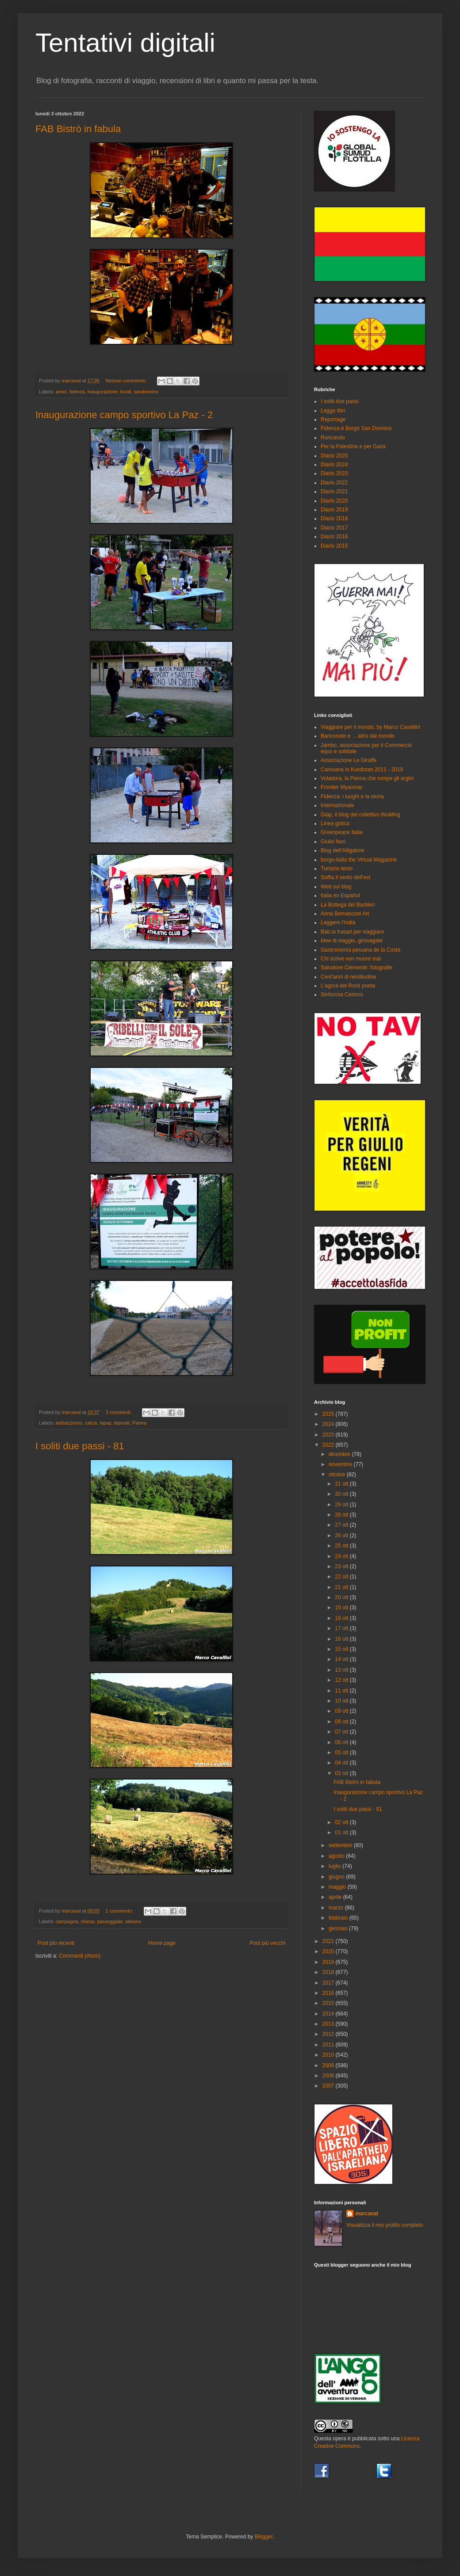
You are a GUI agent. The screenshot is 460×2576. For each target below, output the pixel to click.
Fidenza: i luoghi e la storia (352, 796)
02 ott (342, 1822)
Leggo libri (333, 411)
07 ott (342, 1732)
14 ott (342, 1659)
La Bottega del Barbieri (348, 905)
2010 (329, 2055)
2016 (329, 1993)
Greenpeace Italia (342, 832)
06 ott (342, 1742)
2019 (329, 1962)
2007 (329, 2086)
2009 (329, 2065)
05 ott (342, 1752)
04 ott (342, 1763)
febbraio (339, 1918)
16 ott (342, 1639)
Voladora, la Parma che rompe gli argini (367, 778)
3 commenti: (119, 1412)
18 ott (342, 1618)
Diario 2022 (334, 483)
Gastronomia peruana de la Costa (360, 950)
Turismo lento (337, 868)
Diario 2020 (334, 501)
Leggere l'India (338, 922)
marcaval (366, 2213)
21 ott (342, 1587)
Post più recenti (56, 1943)
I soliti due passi (339, 401)
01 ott (342, 1832)
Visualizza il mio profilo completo (384, 2225)
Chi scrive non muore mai (351, 959)
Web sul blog (336, 887)
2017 (329, 1983)
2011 (329, 2045)
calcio (91, 1422)
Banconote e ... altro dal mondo (358, 736)
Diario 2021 (334, 491)
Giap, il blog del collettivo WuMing (360, 815)
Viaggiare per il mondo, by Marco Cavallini (370, 727)
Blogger (264, 2537)
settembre (341, 1845)
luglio (335, 1866)
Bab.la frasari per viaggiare (352, 932)
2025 (329, 1414)
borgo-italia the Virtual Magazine (359, 860)
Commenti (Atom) (79, 1956)
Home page (162, 1943)
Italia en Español (340, 895)
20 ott (342, 1597)
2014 (329, 2014)
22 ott (342, 1577)
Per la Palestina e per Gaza (353, 446)
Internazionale (337, 805)
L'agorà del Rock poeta (348, 986)
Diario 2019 (334, 510)
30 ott (342, 1494)
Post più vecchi (267, 1943)
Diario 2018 (334, 518)
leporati (122, 1422)
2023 (329, 1435)
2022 (329, 1445)
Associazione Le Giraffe (349, 760)
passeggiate (110, 1921)
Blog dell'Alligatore (342, 850)
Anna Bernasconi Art (345, 914)
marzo (337, 1908)
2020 (329, 1951)
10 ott (342, 1701)
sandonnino (146, 391)
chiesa (87, 1921)
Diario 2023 (334, 473)
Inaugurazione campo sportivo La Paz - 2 (124, 414)
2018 (329, 1972)
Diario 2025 (334, 456)
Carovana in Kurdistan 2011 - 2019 (362, 769)
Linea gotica (335, 823)
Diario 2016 (334, 536)
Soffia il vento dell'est (345, 877)
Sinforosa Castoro (342, 994)
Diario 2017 (334, 528)
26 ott (342, 1535)
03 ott (342, 1773)
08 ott (342, 1722)
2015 (329, 2003)
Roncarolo (333, 437)
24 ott (342, 1556)
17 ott (342, 1628)
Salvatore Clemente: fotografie (356, 967)
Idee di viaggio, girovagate (352, 940)
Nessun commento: (127, 380)
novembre (341, 1464)
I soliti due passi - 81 (79, 1446)
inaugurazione (103, 391)
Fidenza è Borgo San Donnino (356, 428)
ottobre (338, 1474)
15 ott (342, 1649)
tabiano (133, 1921)
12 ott (342, 1680)
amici (61, 391)
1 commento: (120, 1910)
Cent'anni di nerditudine (348, 977)
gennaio (339, 1928)
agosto (337, 1856)
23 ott (342, 1566)
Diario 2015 (334, 546)
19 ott (342, 1607)
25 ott (342, 1546)
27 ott (342, 1525)
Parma (139, 1422)
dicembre (340, 1454)
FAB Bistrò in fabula (78, 128)
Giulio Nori (333, 841)
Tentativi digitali (125, 42)
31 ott (342, 1484)
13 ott (342, 1670)
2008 (329, 2076)
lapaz (105, 1422)
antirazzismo (69, 1422)
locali (125, 391)
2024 (329, 1424)
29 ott (342, 1504)
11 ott (342, 1691)
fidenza (77, 391)
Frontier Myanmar (342, 787)
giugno (337, 1877)
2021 (329, 1941)
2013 (329, 2024)
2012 (329, 2034)
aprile (336, 1897)
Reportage (333, 419)
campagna (67, 1921)
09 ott (342, 1711)
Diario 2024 (334, 464)
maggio (338, 1887)
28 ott (342, 1515)
